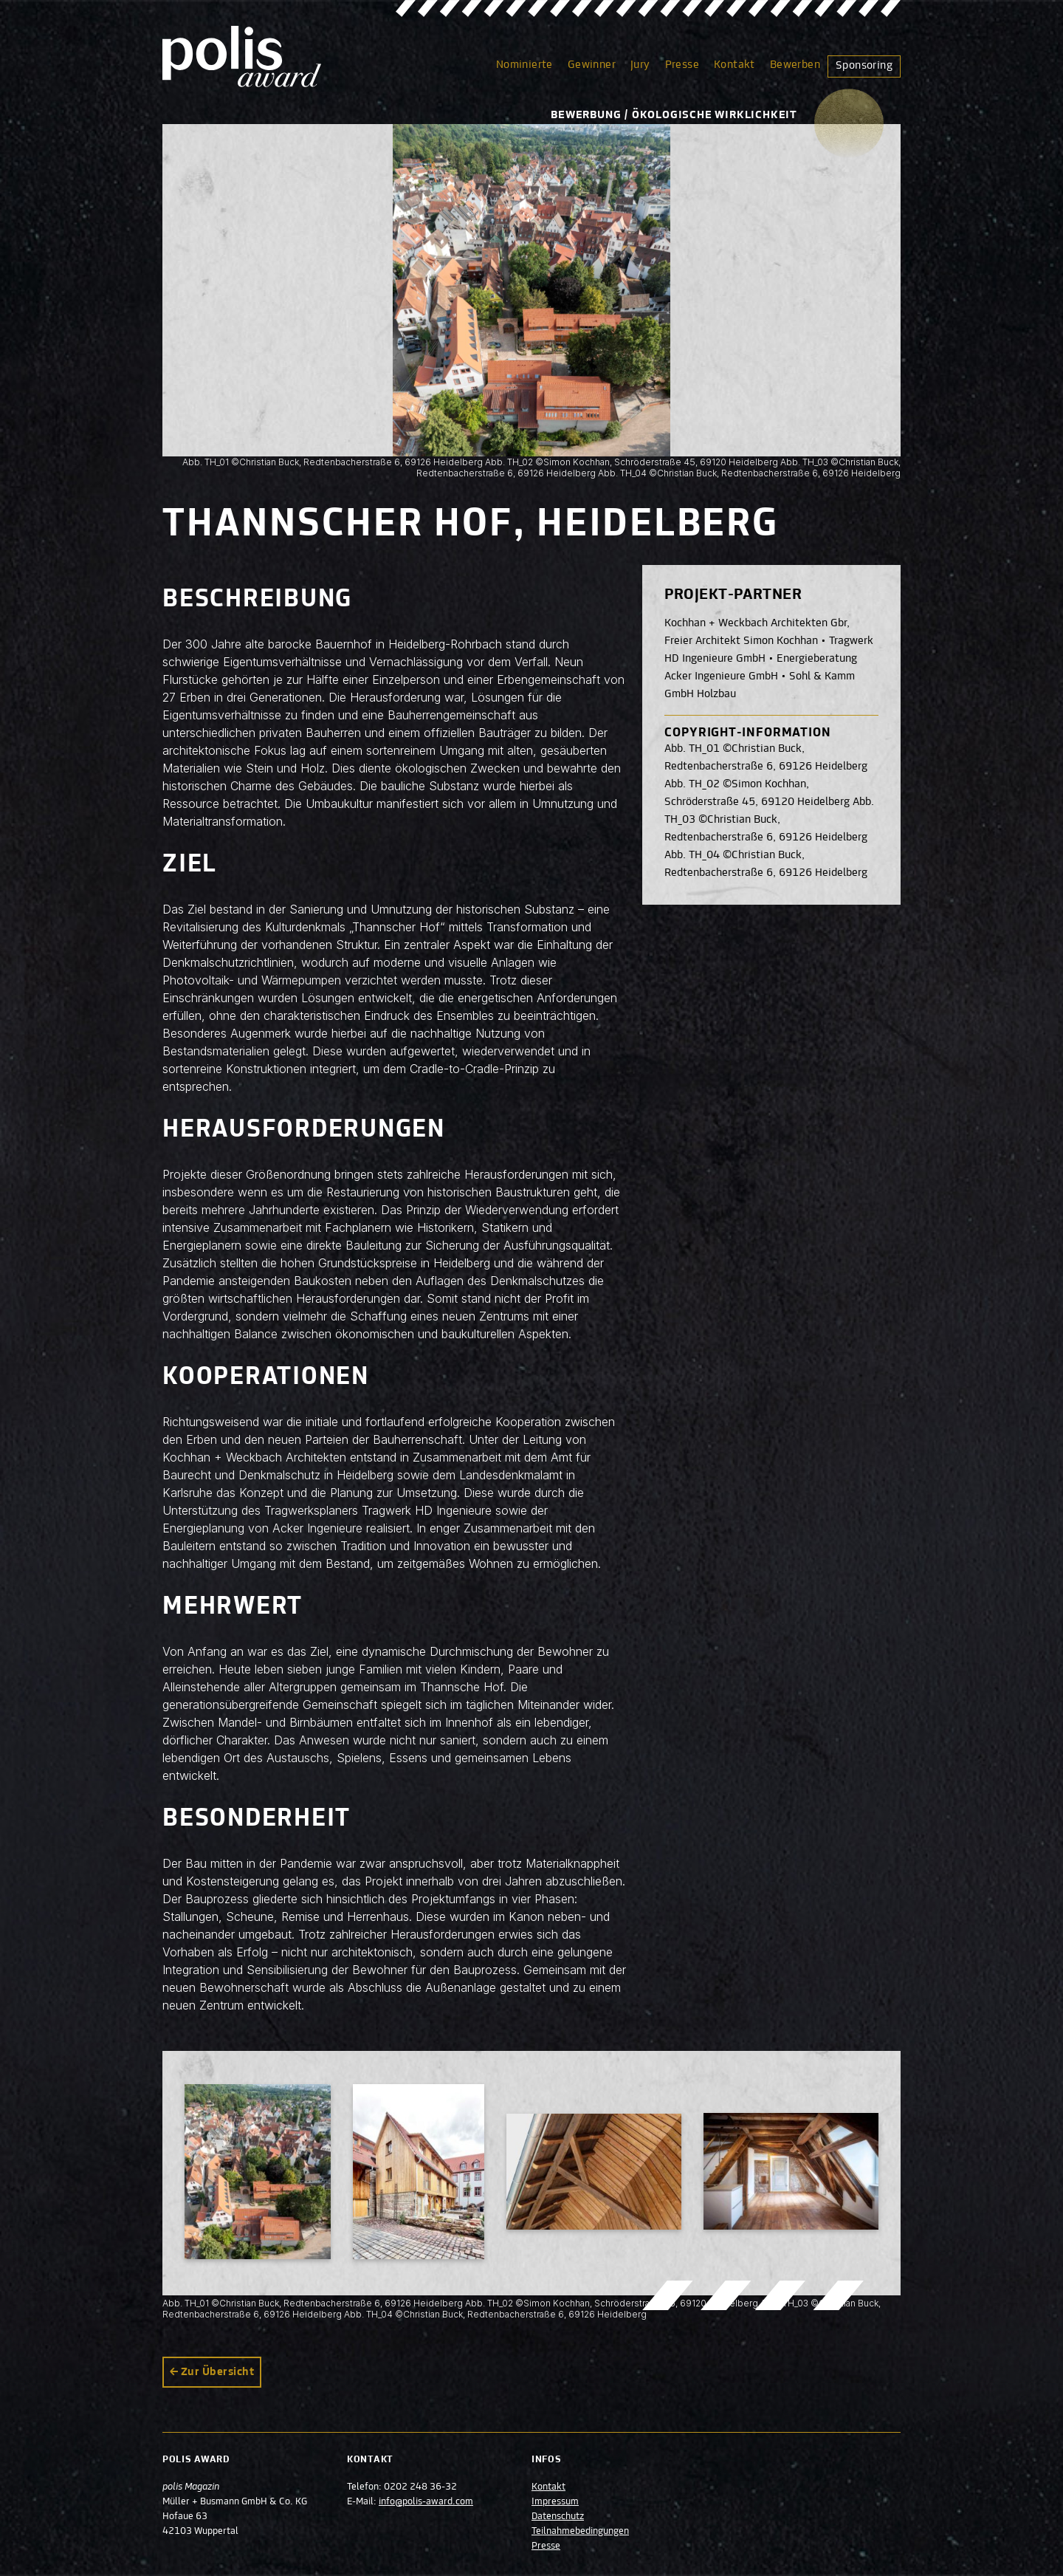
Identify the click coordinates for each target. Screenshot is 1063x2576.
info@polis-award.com (426, 2502)
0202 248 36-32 (420, 2487)
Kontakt (734, 65)
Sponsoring (864, 66)
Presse (682, 65)
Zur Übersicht (217, 2372)
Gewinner (592, 65)
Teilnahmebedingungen (580, 2532)
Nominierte (524, 65)
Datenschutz (558, 2517)
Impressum (555, 2502)
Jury (640, 65)
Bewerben (795, 65)
